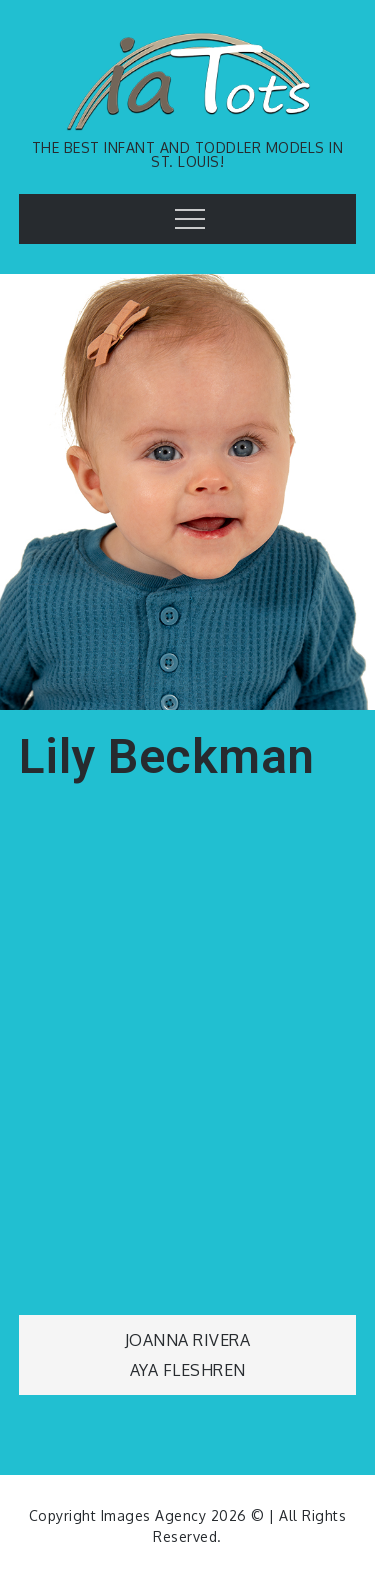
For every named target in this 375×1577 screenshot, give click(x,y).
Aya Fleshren (188, 1370)
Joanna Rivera (188, 1340)
